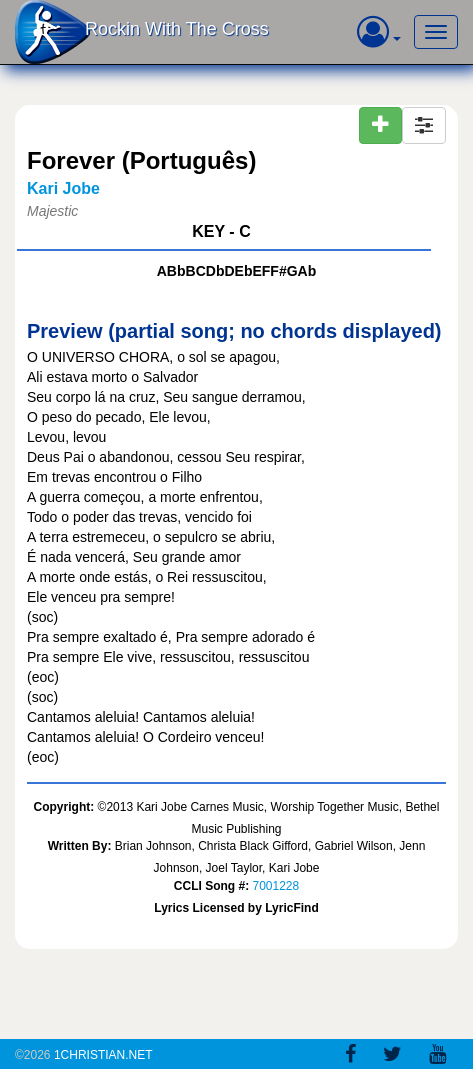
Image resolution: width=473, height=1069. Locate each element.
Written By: (80, 846)
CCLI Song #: (211, 886)
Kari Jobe (63, 188)
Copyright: (64, 807)
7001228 (275, 886)
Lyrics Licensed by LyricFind (236, 908)
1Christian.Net (103, 1055)
